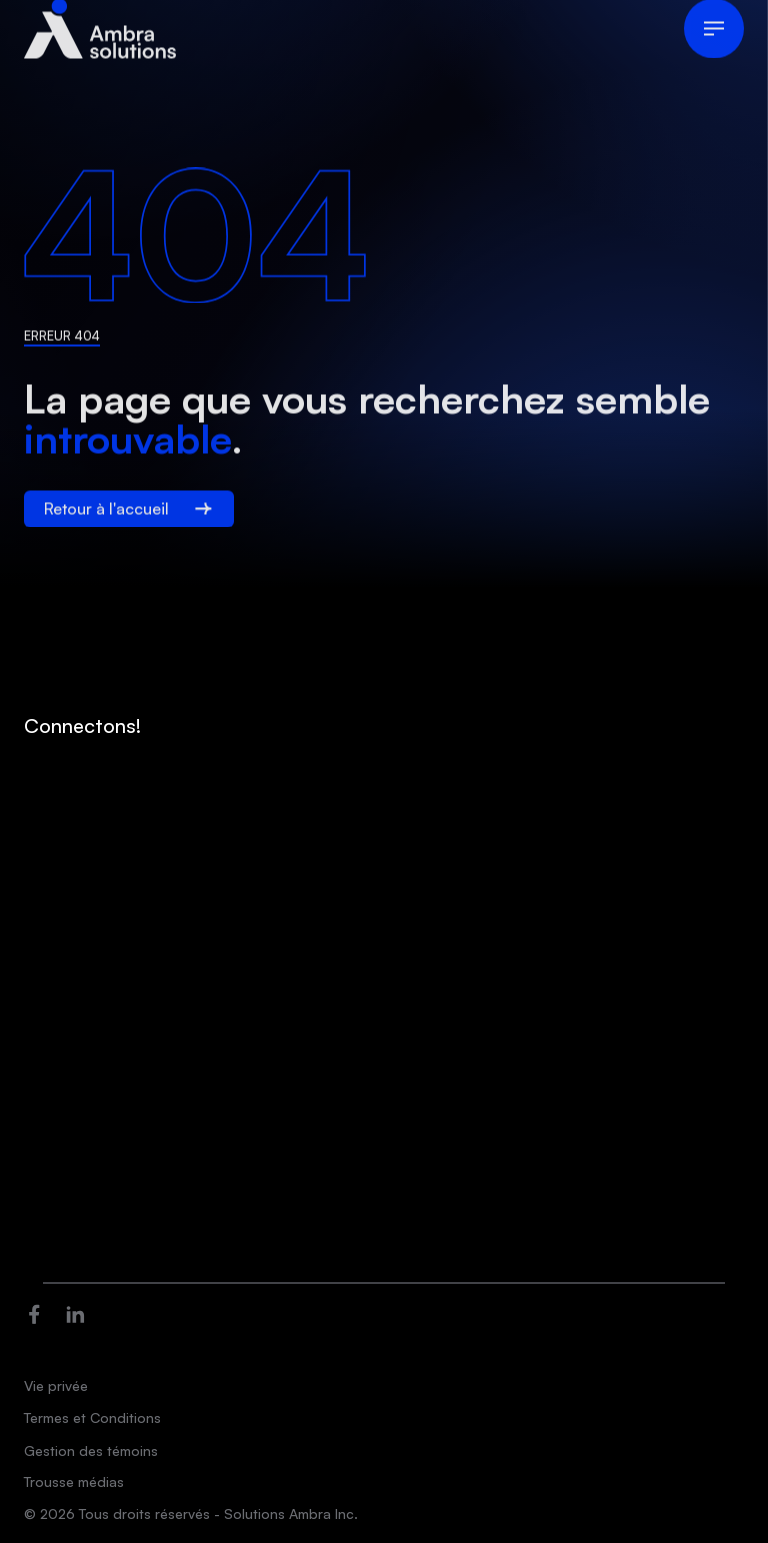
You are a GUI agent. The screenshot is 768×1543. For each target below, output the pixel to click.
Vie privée (56, 1385)
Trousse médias (74, 1481)
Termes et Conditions (92, 1417)
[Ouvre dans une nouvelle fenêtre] (34, 1311)
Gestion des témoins (91, 1450)
